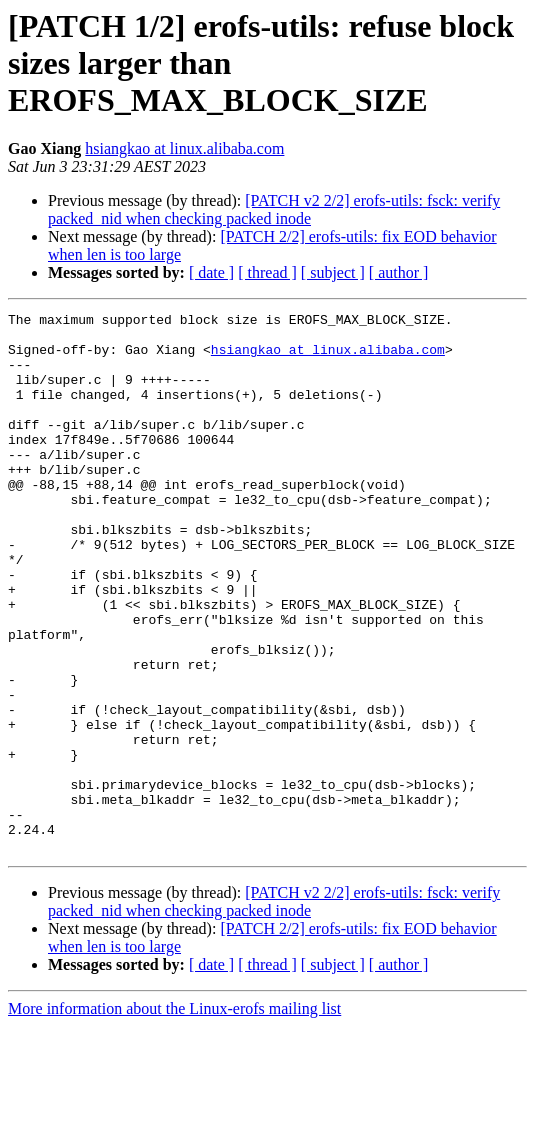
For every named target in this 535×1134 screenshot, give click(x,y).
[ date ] (211, 272)
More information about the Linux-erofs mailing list (174, 1116)
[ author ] (399, 272)
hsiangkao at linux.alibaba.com (184, 148)
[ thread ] (267, 272)
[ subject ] (333, 272)
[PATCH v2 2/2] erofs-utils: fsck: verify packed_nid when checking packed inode (274, 209)
